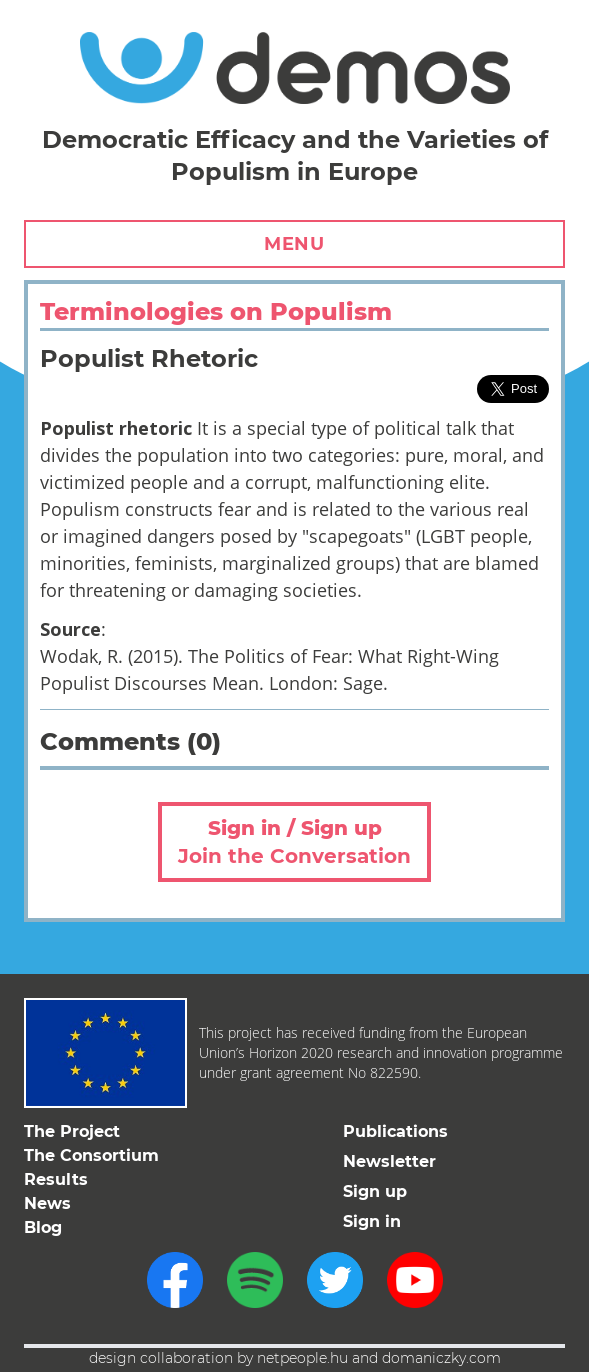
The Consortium (91, 1155)
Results (56, 1179)
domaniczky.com (441, 1358)
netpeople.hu (302, 1358)
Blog (43, 1227)
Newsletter (389, 1161)
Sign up (375, 1191)
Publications (395, 1131)
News (47, 1203)
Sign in (372, 1221)
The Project (72, 1131)
